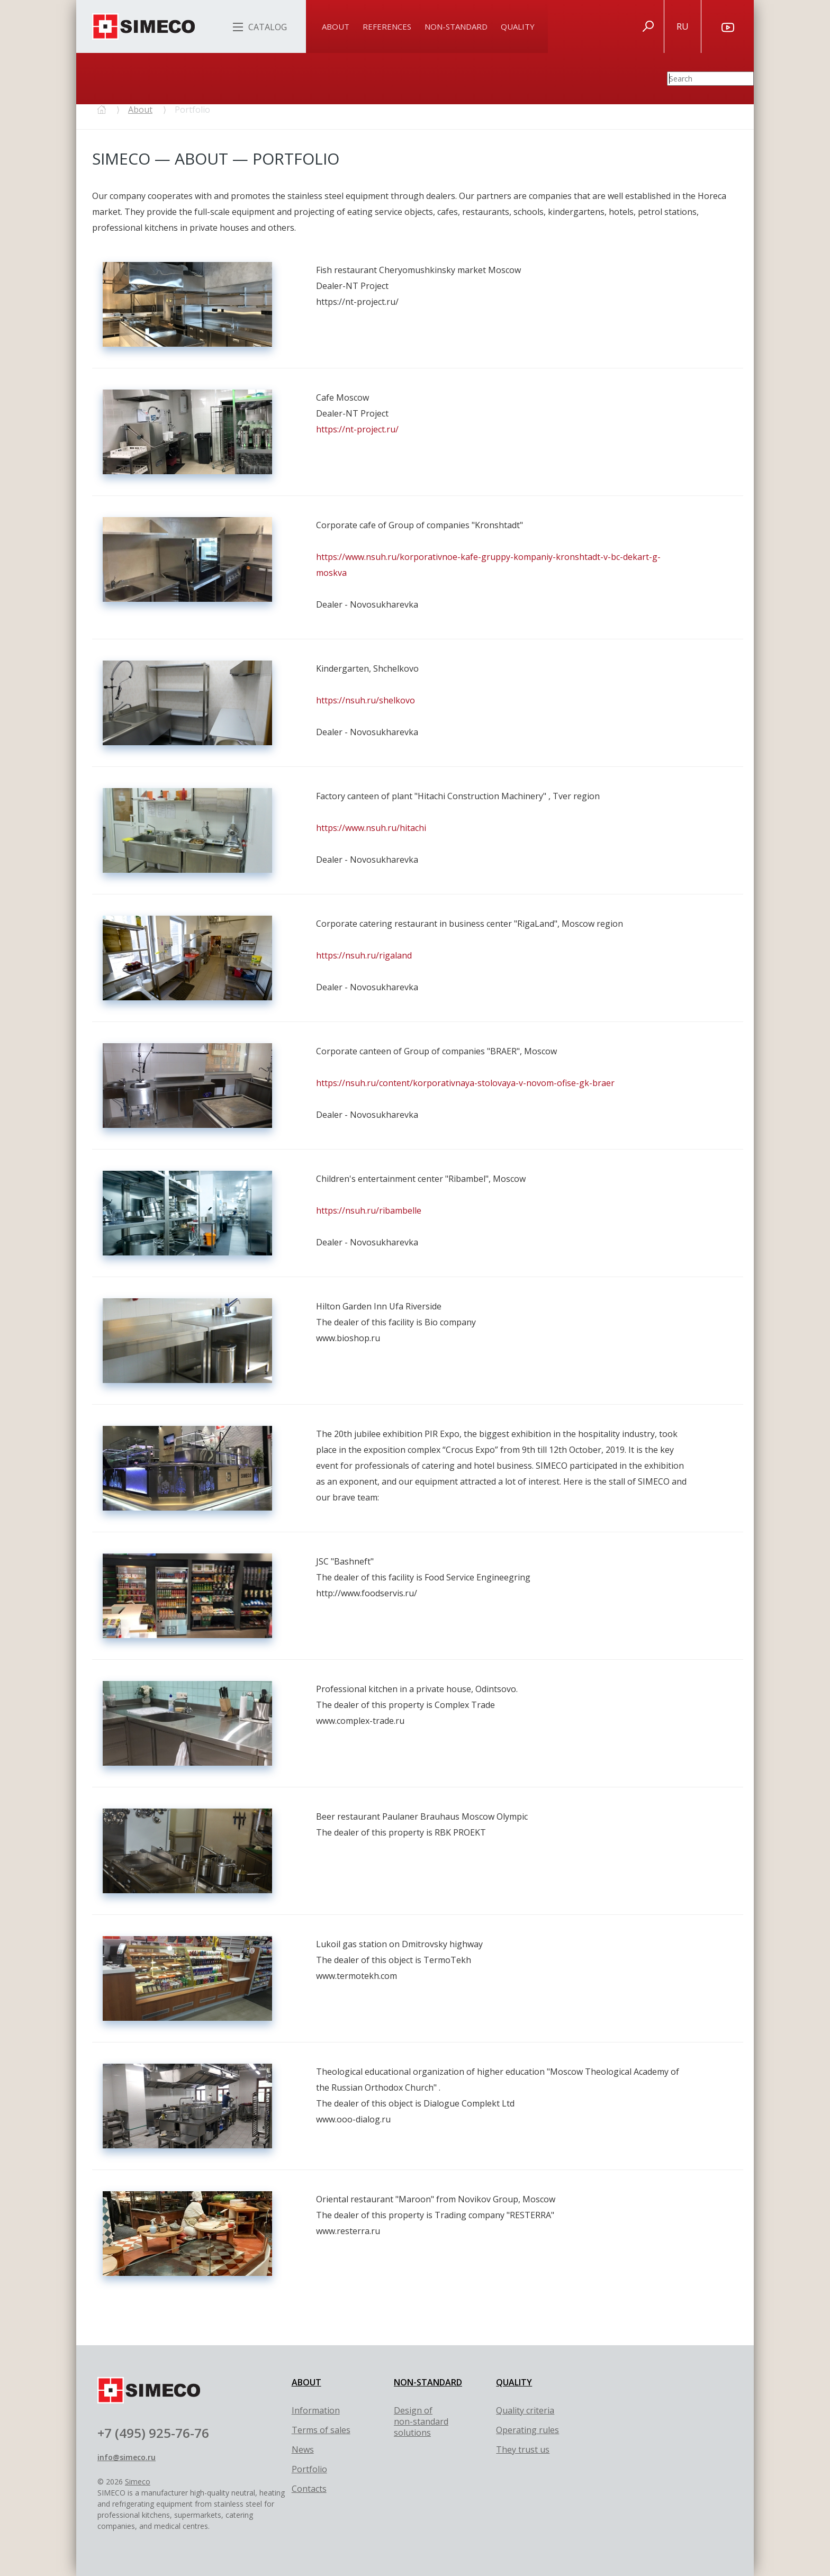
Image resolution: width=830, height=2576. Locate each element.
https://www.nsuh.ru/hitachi (371, 828)
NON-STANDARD (428, 2382)
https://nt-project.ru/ (357, 429)
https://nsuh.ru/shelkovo (365, 700)
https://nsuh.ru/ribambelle (368, 1210)
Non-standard (456, 26)
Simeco (137, 2481)
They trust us (522, 2449)
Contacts (309, 2488)
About (335, 26)
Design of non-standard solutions (421, 2421)
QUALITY (514, 2382)
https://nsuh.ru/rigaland (364, 955)
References (387, 26)
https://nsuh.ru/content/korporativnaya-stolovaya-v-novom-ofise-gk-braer (465, 1083)
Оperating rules (527, 2430)
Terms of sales (321, 2430)
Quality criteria (525, 2410)
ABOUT (306, 2382)
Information (316, 2410)
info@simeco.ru (126, 2457)
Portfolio (309, 2469)
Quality (518, 26)
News (303, 2449)
